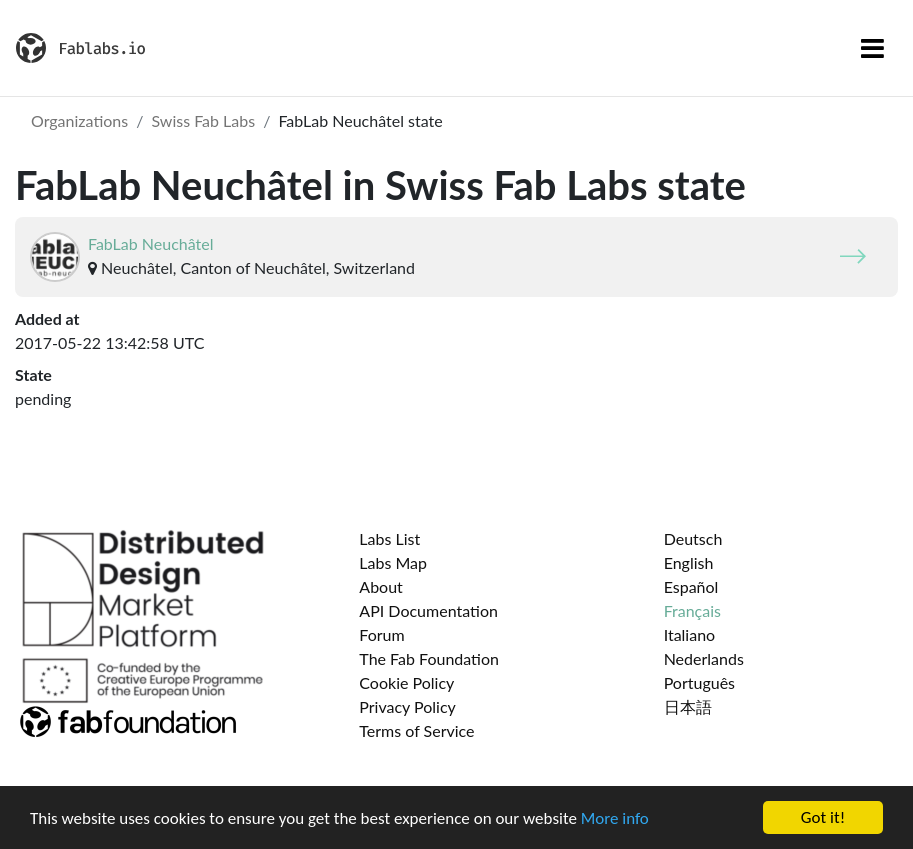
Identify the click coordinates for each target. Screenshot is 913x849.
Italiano (690, 634)
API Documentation (428, 610)
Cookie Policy (406, 682)
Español (691, 586)
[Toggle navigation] (872, 48)
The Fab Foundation (429, 658)
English (689, 562)
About (381, 586)
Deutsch (693, 538)
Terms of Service (416, 730)
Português (699, 682)
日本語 (688, 706)
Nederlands (704, 658)
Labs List (389, 538)
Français (692, 610)
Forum (381, 634)
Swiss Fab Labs (203, 120)
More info (615, 818)
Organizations (79, 120)
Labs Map (393, 562)
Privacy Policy (407, 706)
